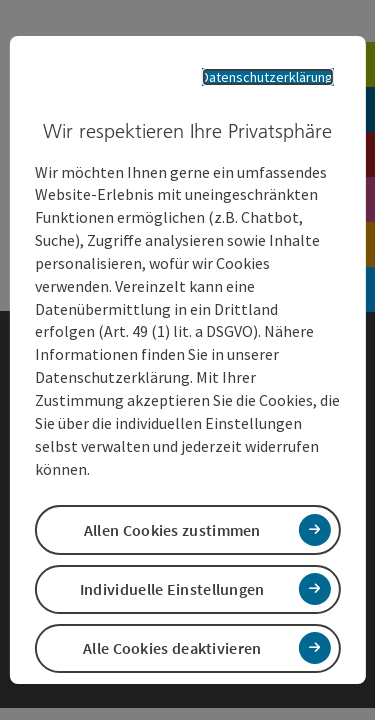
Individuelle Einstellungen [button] (172, 589)
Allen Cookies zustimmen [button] (172, 530)
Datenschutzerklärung (267, 77)
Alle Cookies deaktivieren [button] (172, 648)
